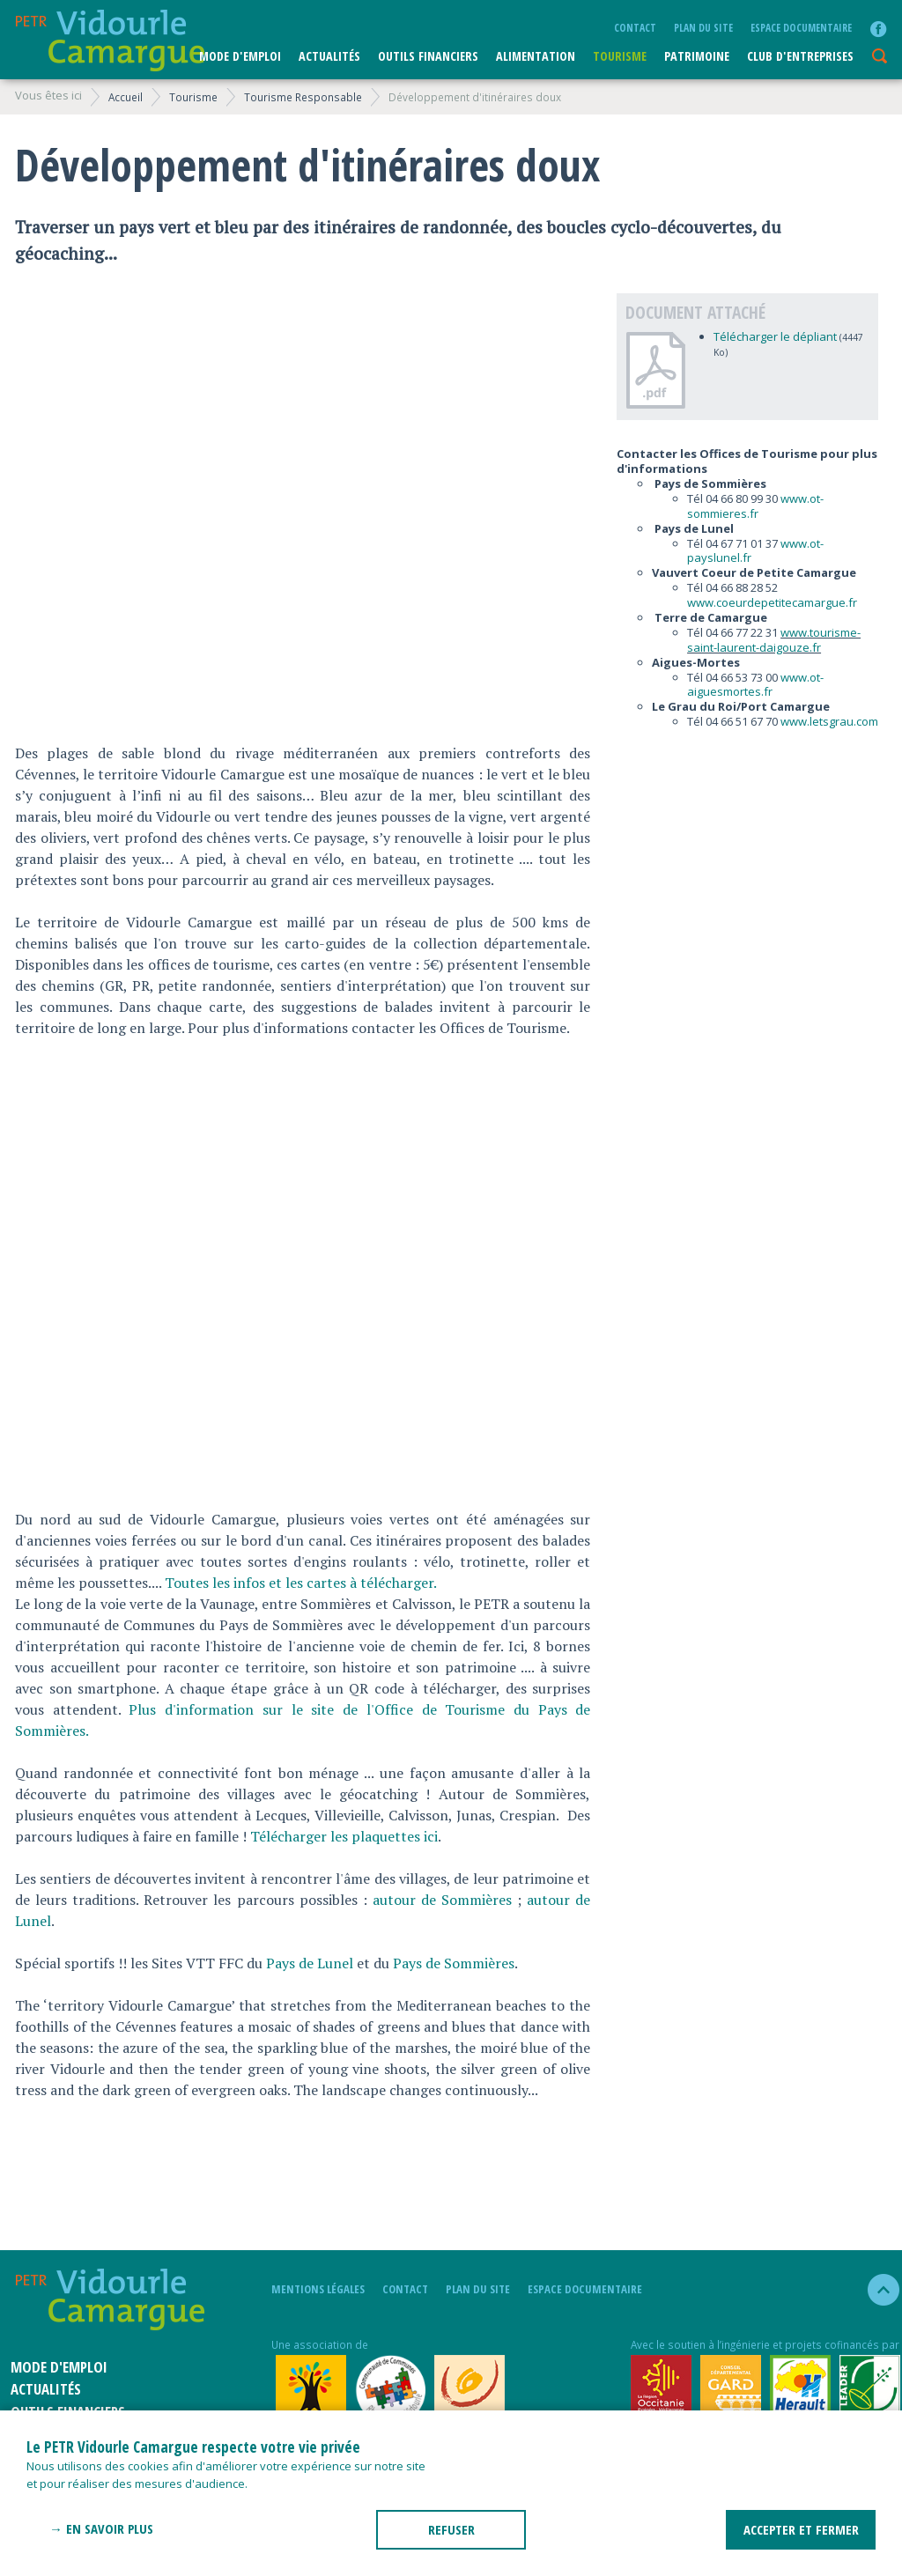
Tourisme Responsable (303, 97)
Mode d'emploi (240, 56)
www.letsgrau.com (829, 721)
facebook (878, 29)
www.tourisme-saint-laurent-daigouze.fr (774, 639)
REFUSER (451, 2529)
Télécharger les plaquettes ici (344, 1836)
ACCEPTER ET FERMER (801, 2529)
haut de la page (876, 2289)
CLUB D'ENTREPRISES (800, 56)
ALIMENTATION (535, 56)
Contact (635, 27)
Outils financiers (428, 56)
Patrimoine (696, 56)
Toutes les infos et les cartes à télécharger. (302, 1582)
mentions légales (318, 2289)
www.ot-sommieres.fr (755, 506)
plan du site (703, 27)
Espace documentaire (801, 27)
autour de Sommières (442, 1899)
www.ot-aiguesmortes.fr (755, 684)
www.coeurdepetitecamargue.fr (772, 602)
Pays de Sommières (453, 1963)
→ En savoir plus (101, 2528)
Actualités (329, 56)
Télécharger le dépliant (775, 336)
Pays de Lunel (309, 1963)
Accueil (125, 97)
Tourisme (620, 56)
